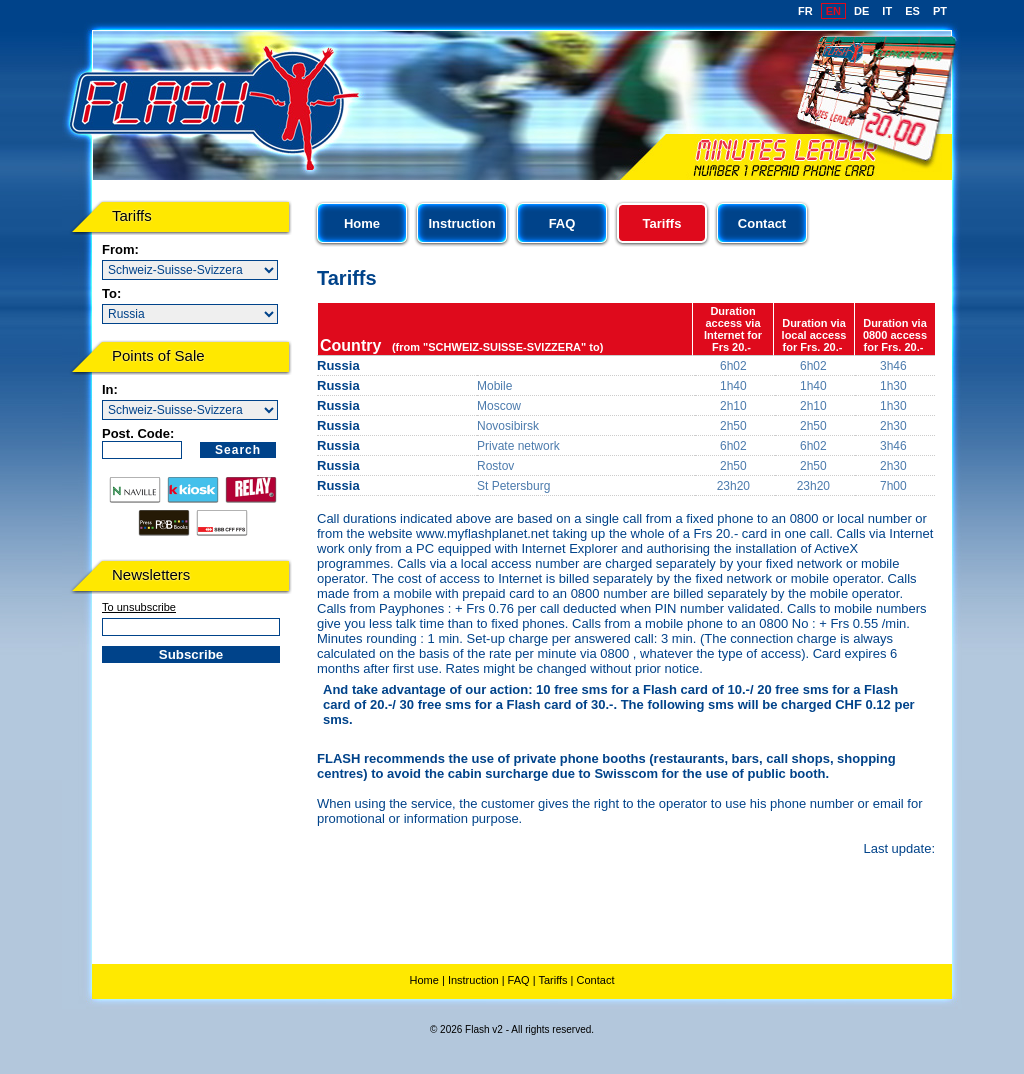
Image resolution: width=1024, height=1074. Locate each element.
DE (861, 11)
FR (805, 11)
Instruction (461, 223)
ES (912, 11)
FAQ (562, 223)
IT (887, 11)
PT (940, 11)
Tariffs (552, 980)
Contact (762, 223)
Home (362, 223)
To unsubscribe (139, 607)
